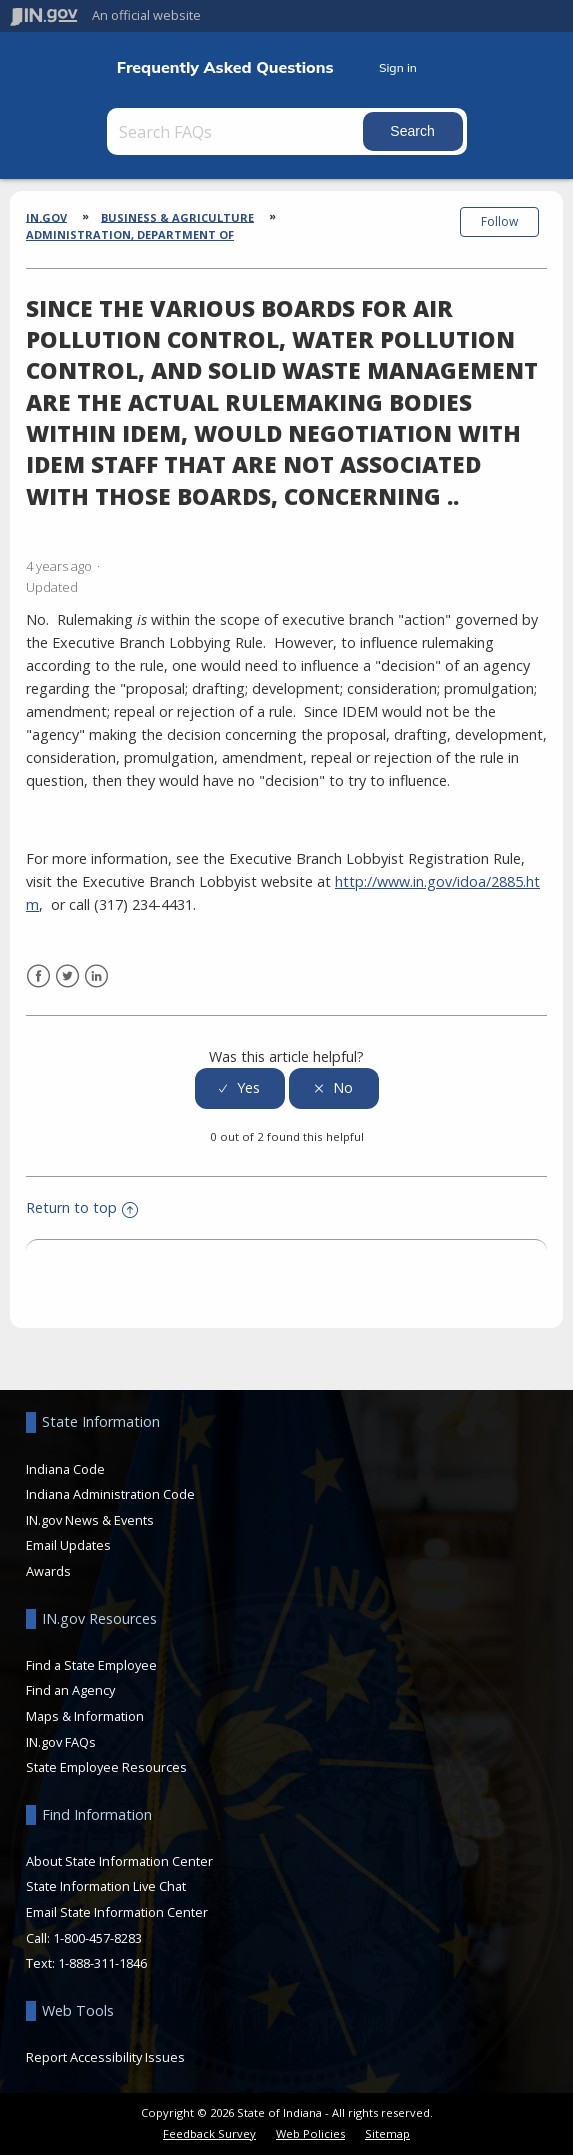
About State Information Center (119, 1861)
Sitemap (387, 2133)
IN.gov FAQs (61, 1742)
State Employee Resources (106, 1767)
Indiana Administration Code (110, 1494)
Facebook (38, 976)
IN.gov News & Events (90, 1520)
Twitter (67, 976)
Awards (48, 1571)
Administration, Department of (130, 234)
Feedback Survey (209, 2133)
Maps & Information (85, 1716)
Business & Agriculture (177, 216)
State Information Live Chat (106, 1886)
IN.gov (46, 216)
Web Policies (310, 2133)
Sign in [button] (398, 67)
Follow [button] (499, 221)
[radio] (240, 1088)
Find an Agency (70, 1690)
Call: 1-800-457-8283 (84, 1938)
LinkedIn (96, 976)
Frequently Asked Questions (225, 67)
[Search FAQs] (237, 131)
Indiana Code (65, 1469)
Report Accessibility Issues (105, 2057)
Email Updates (68, 1545)
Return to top (82, 1207)
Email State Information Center (117, 1912)
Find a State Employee (91, 1665)
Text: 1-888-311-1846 (86, 1963)
